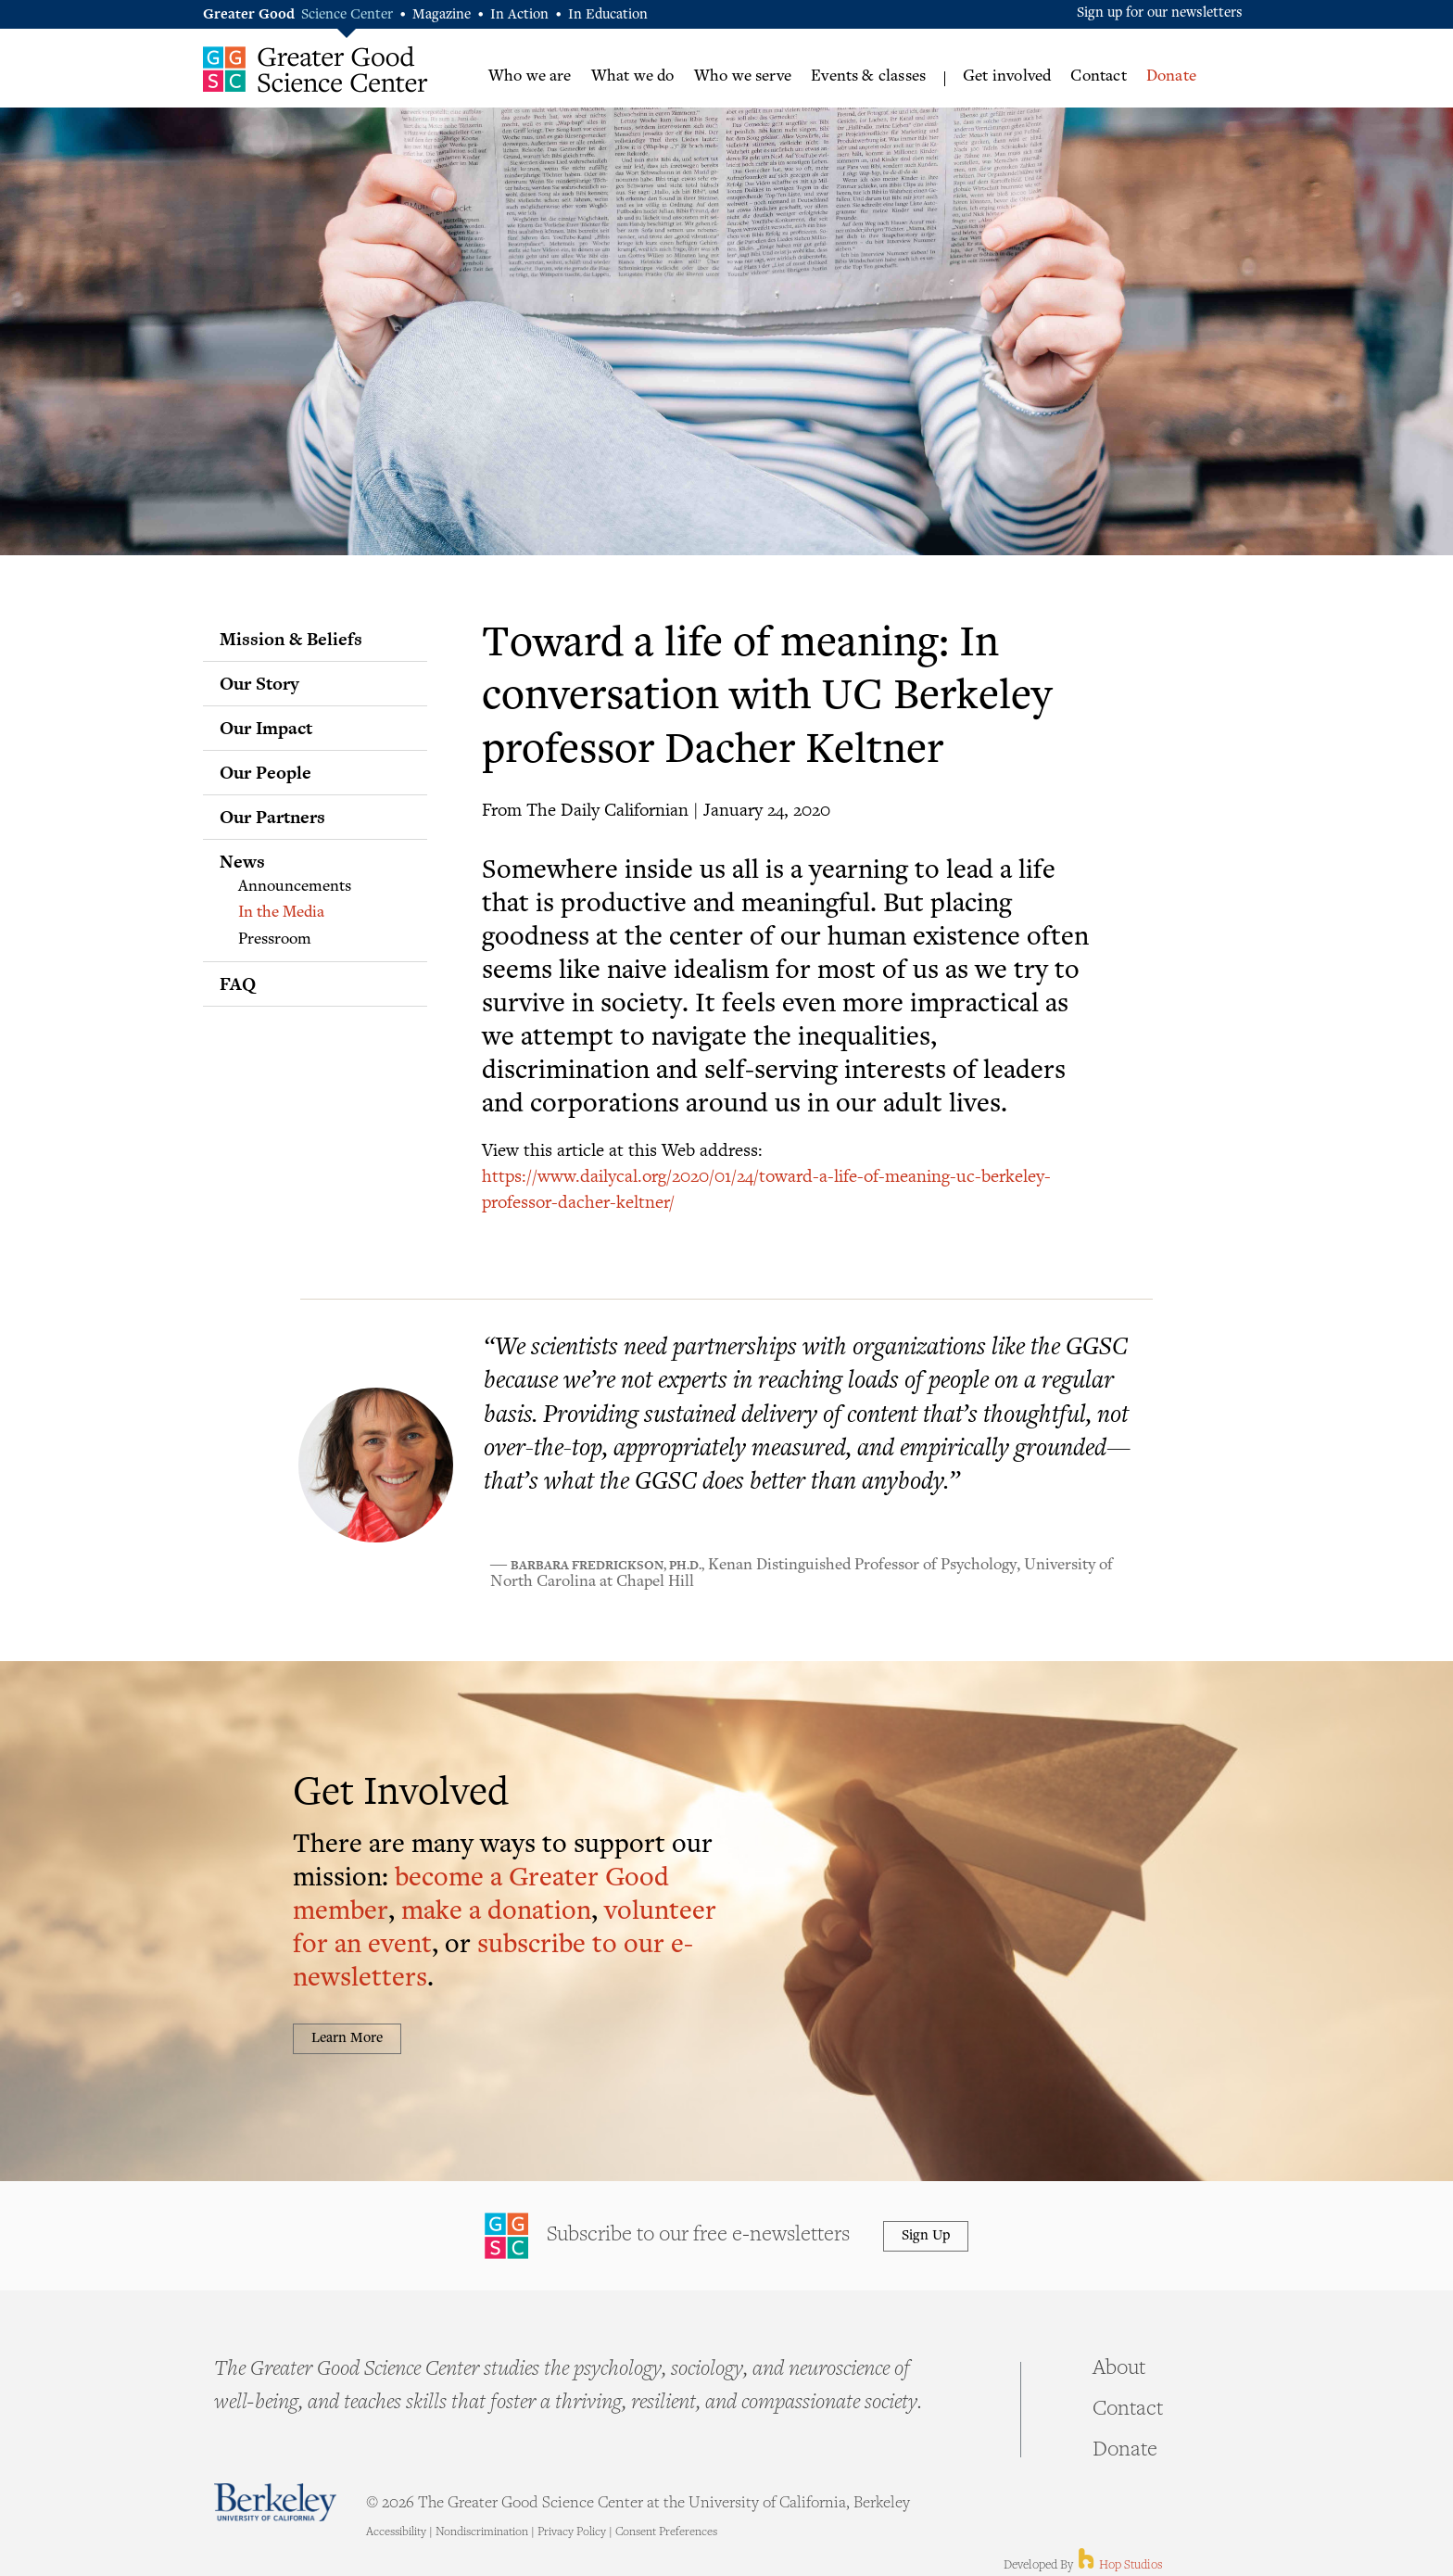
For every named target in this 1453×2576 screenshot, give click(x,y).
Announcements (294, 887)
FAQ (238, 983)
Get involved (1007, 77)
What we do (633, 77)
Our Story (259, 683)
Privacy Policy (571, 2532)
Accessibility (396, 2532)
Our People (265, 772)
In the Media (281, 913)
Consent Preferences (666, 2532)
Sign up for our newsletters (1160, 13)
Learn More (347, 2039)
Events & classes (868, 77)
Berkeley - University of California (275, 2502)
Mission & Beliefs (291, 639)
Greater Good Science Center (315, 69)
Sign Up (926, 2236)
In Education (608, 15)
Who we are (530, 77)
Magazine (441, 15)
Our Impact (266, 728)
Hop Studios (1119, 2565)
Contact (1098, 77)
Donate (1171, 77)
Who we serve (742, 77)
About (1119, 2369)
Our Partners (272, 817)
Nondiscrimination (482, 2532)
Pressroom (274, 940)
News (242, 861)
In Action (519, 15)
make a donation (496, 1912)
